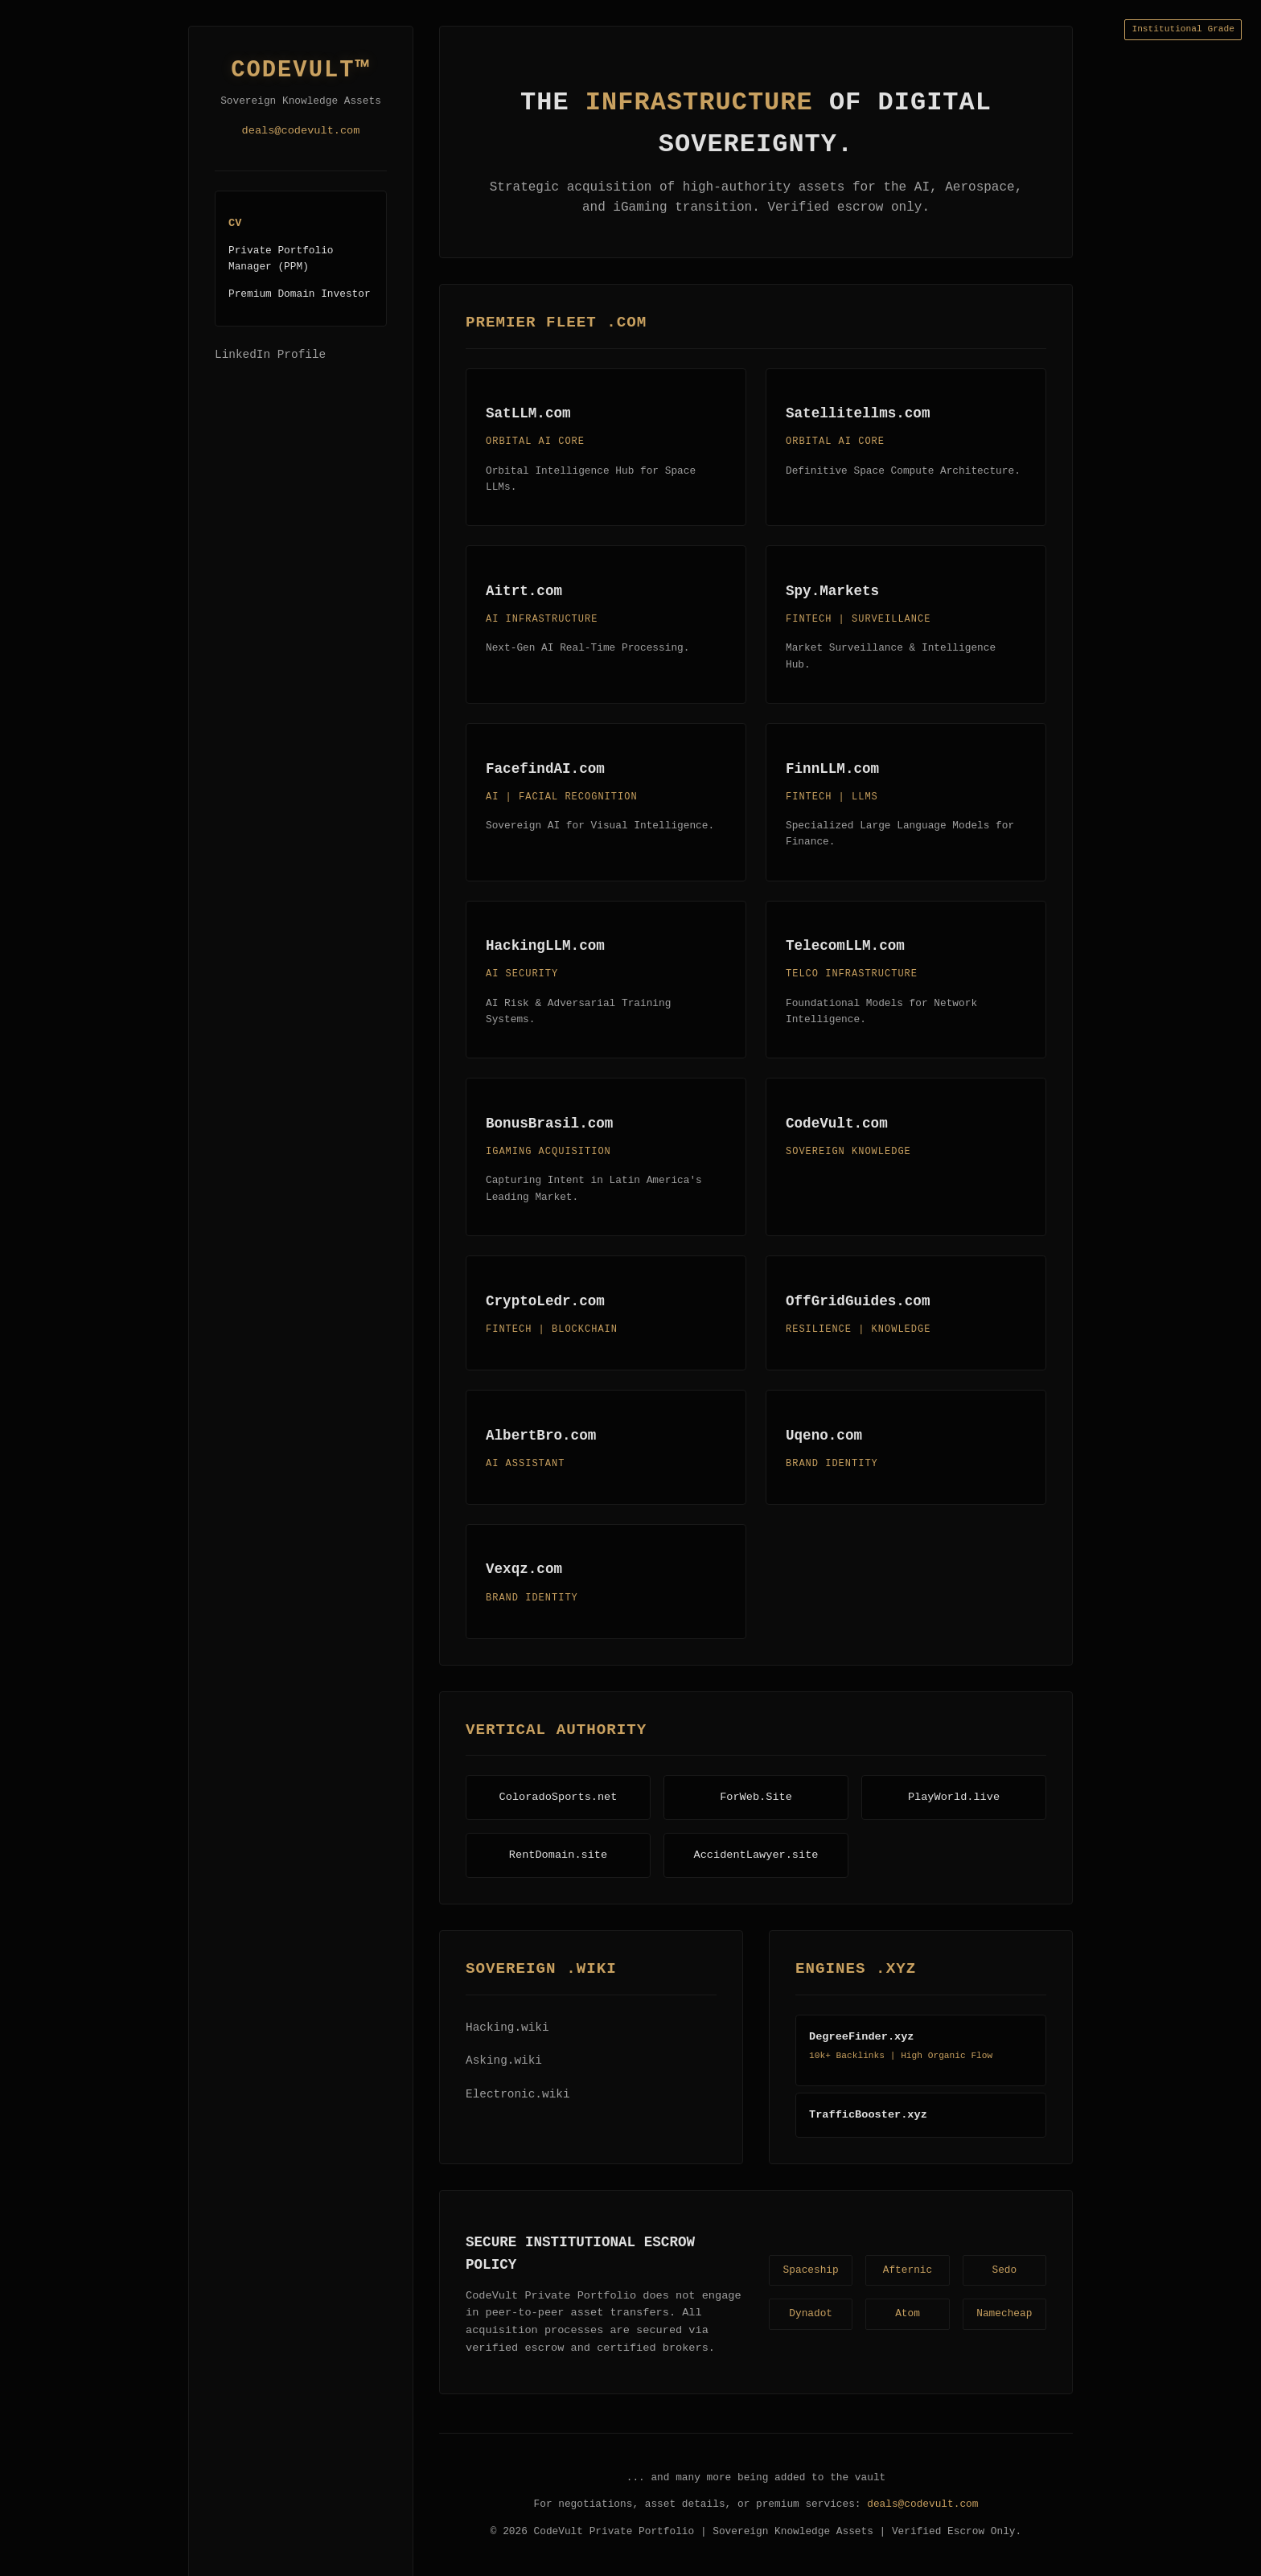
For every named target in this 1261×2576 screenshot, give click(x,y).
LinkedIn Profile (270, 354)
